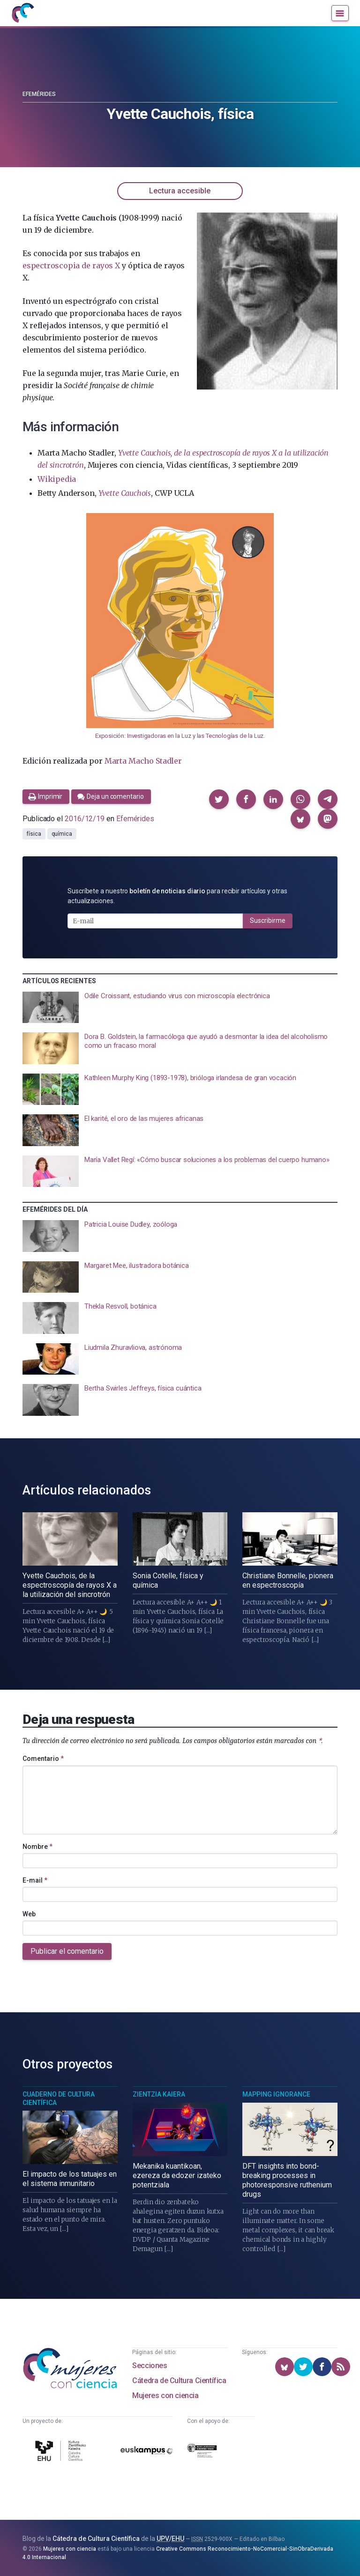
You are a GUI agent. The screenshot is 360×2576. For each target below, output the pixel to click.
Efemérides (39, 94)
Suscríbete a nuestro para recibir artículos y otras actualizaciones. (177, 896)
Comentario (43, 1758)
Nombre (37, 1846)
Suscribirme (267, 920)
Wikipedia (57, 479)
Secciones (149, 2365)
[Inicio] (22, 13)
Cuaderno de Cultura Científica (58, 2098)
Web (29, 1914)
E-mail (34, 1880)
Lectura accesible (179, 190)
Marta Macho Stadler (143, 760)
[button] (219, 799)
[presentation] (180, 1007)
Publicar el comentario (67, 1951)
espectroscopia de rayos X (71, 265)
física (34, 834)
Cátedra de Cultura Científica (179, 2380)
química (62, 834)
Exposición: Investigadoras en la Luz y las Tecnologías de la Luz (179, 735)
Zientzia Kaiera (159, 2094)
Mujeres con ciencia (165, 2395)
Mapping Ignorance (276, 2094)
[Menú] (340, 13)
